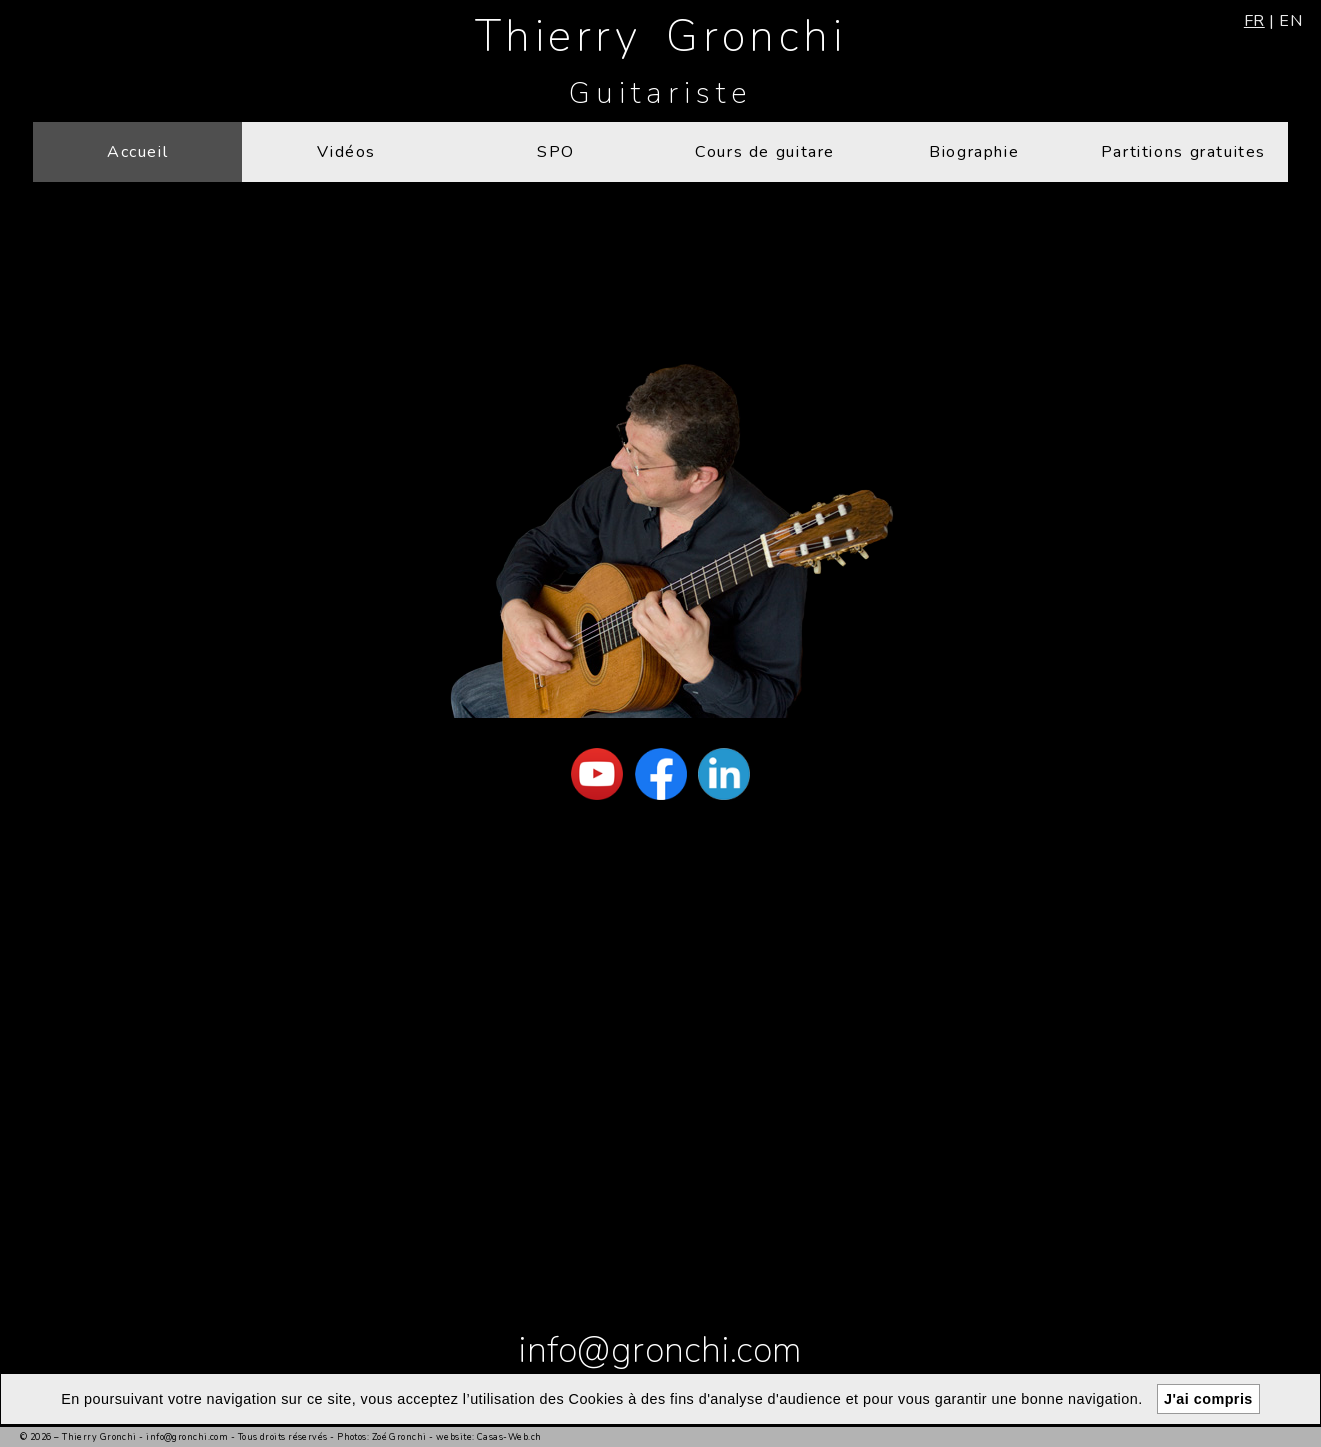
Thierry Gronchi (660, 36)
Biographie (974, 152)
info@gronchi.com (660, 1350)
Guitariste (660, 93)
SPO (556, 152)
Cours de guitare (765, 152)
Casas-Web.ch (509, 1437)
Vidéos (346, 152)
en (1291, 21)
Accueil (137, 152)
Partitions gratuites (1183, 152)
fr (1254, 21)
